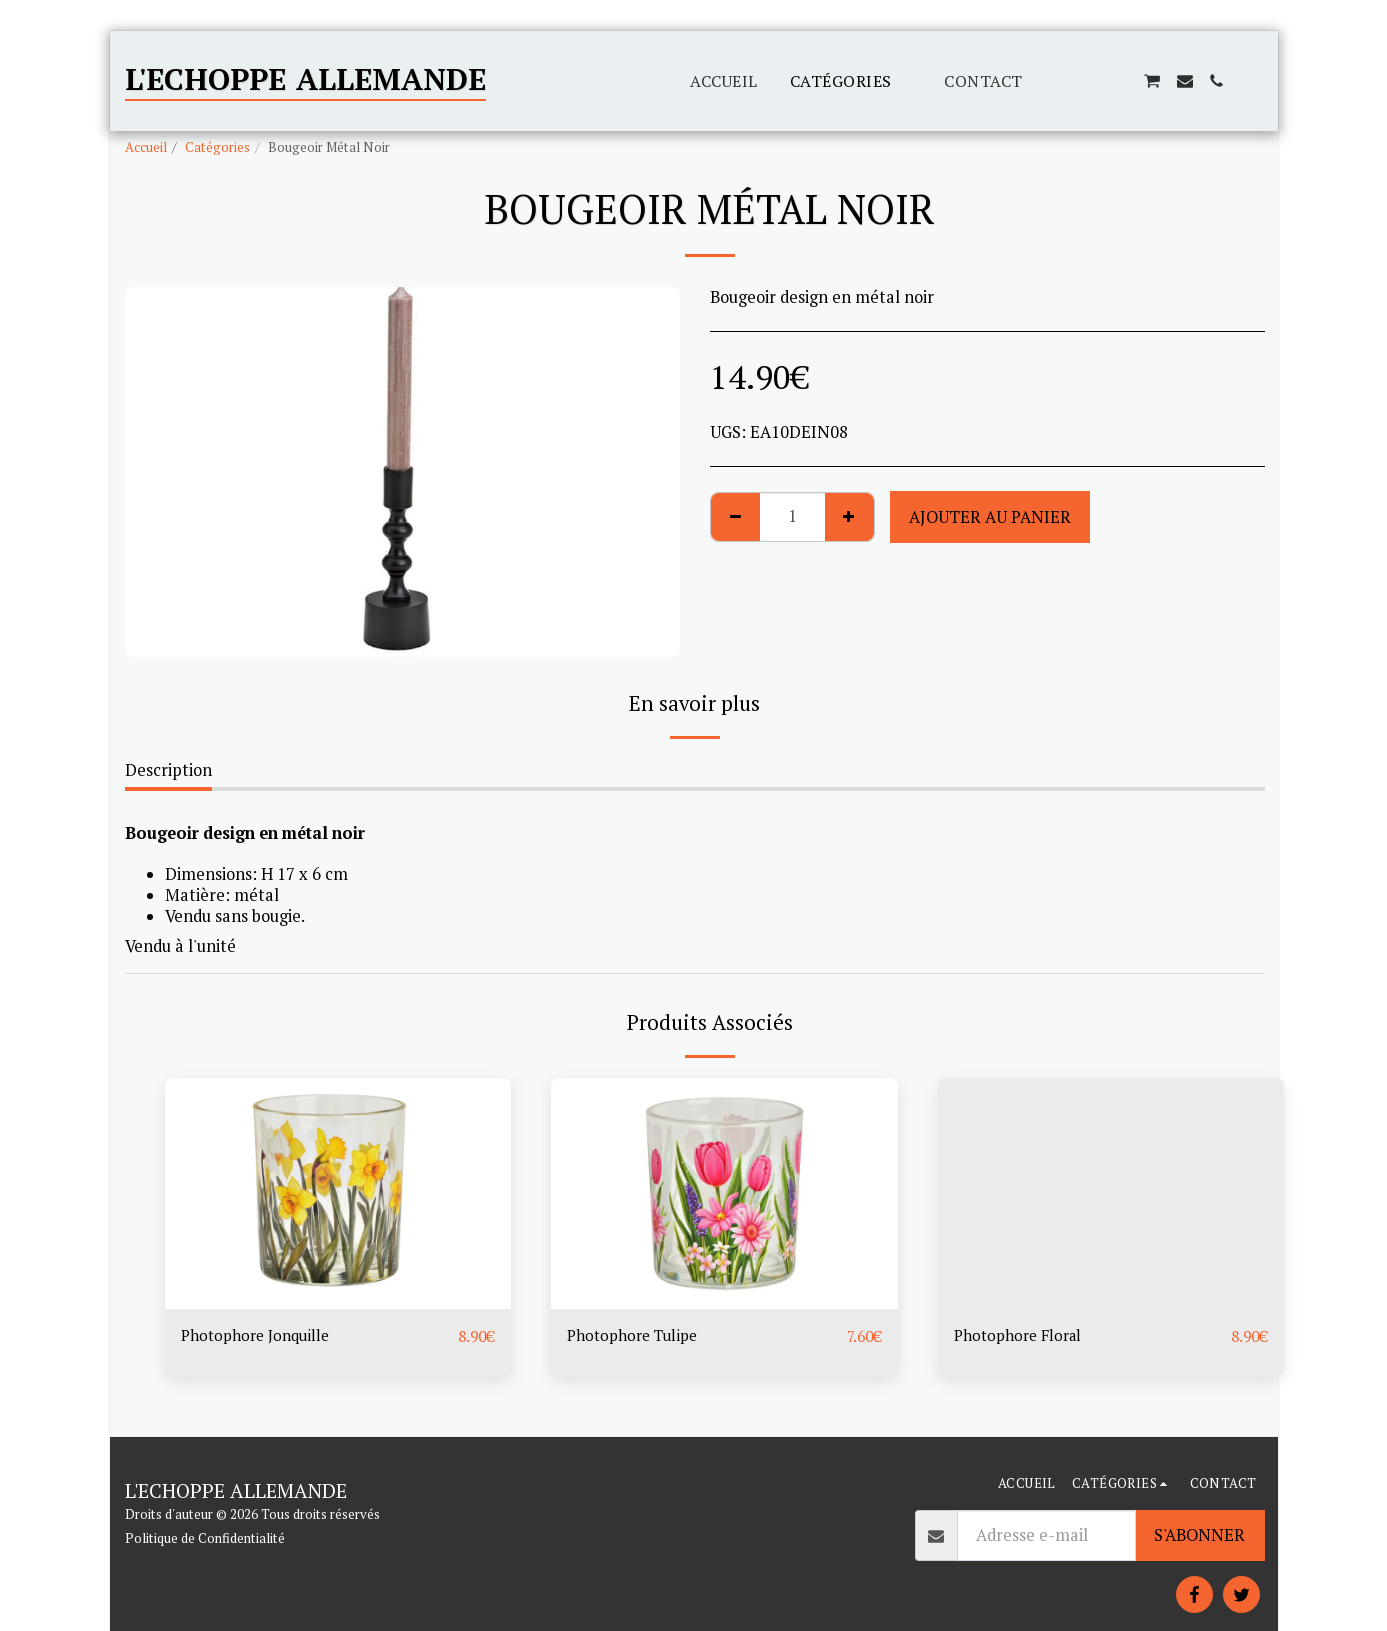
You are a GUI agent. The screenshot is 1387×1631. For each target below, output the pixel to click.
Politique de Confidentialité (205, 1538)
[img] (338, 1193)
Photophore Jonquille (260, 1337)
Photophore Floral (1022, 1337)
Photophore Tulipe (637, 1337)
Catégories (217, 147)
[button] (1055, 81)
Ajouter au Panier (990, 517)
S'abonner (1199, 1535)
